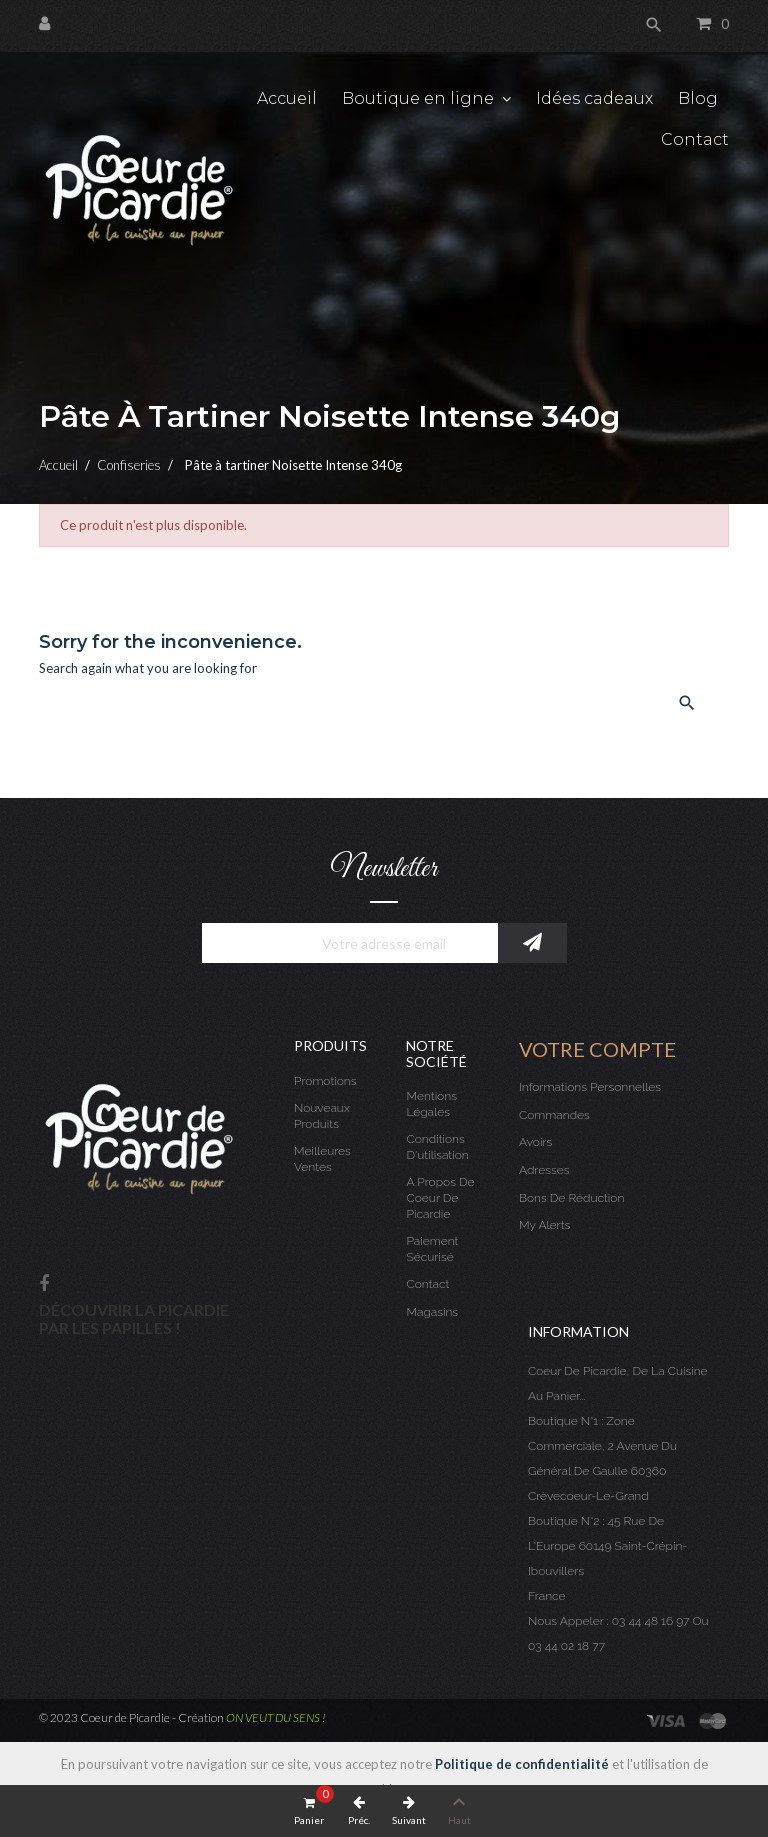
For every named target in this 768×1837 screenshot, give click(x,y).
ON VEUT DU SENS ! (276, 1717)
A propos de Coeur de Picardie (440, 1197)
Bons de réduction (571, 1198)
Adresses (544, 1170)
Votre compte (597, 1049)
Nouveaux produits (322, 1116)
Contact (427, 1284)
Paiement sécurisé (432, 1249)
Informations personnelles (590, 1087)
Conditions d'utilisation (437, 1147)
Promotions (325, 1081)
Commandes (554, 1115)
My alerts (544, 1225)
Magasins (432, 1312)
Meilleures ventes (322, 1159)
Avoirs (535, 1142)
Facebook (44, 1284)
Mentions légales (431, 1104)
